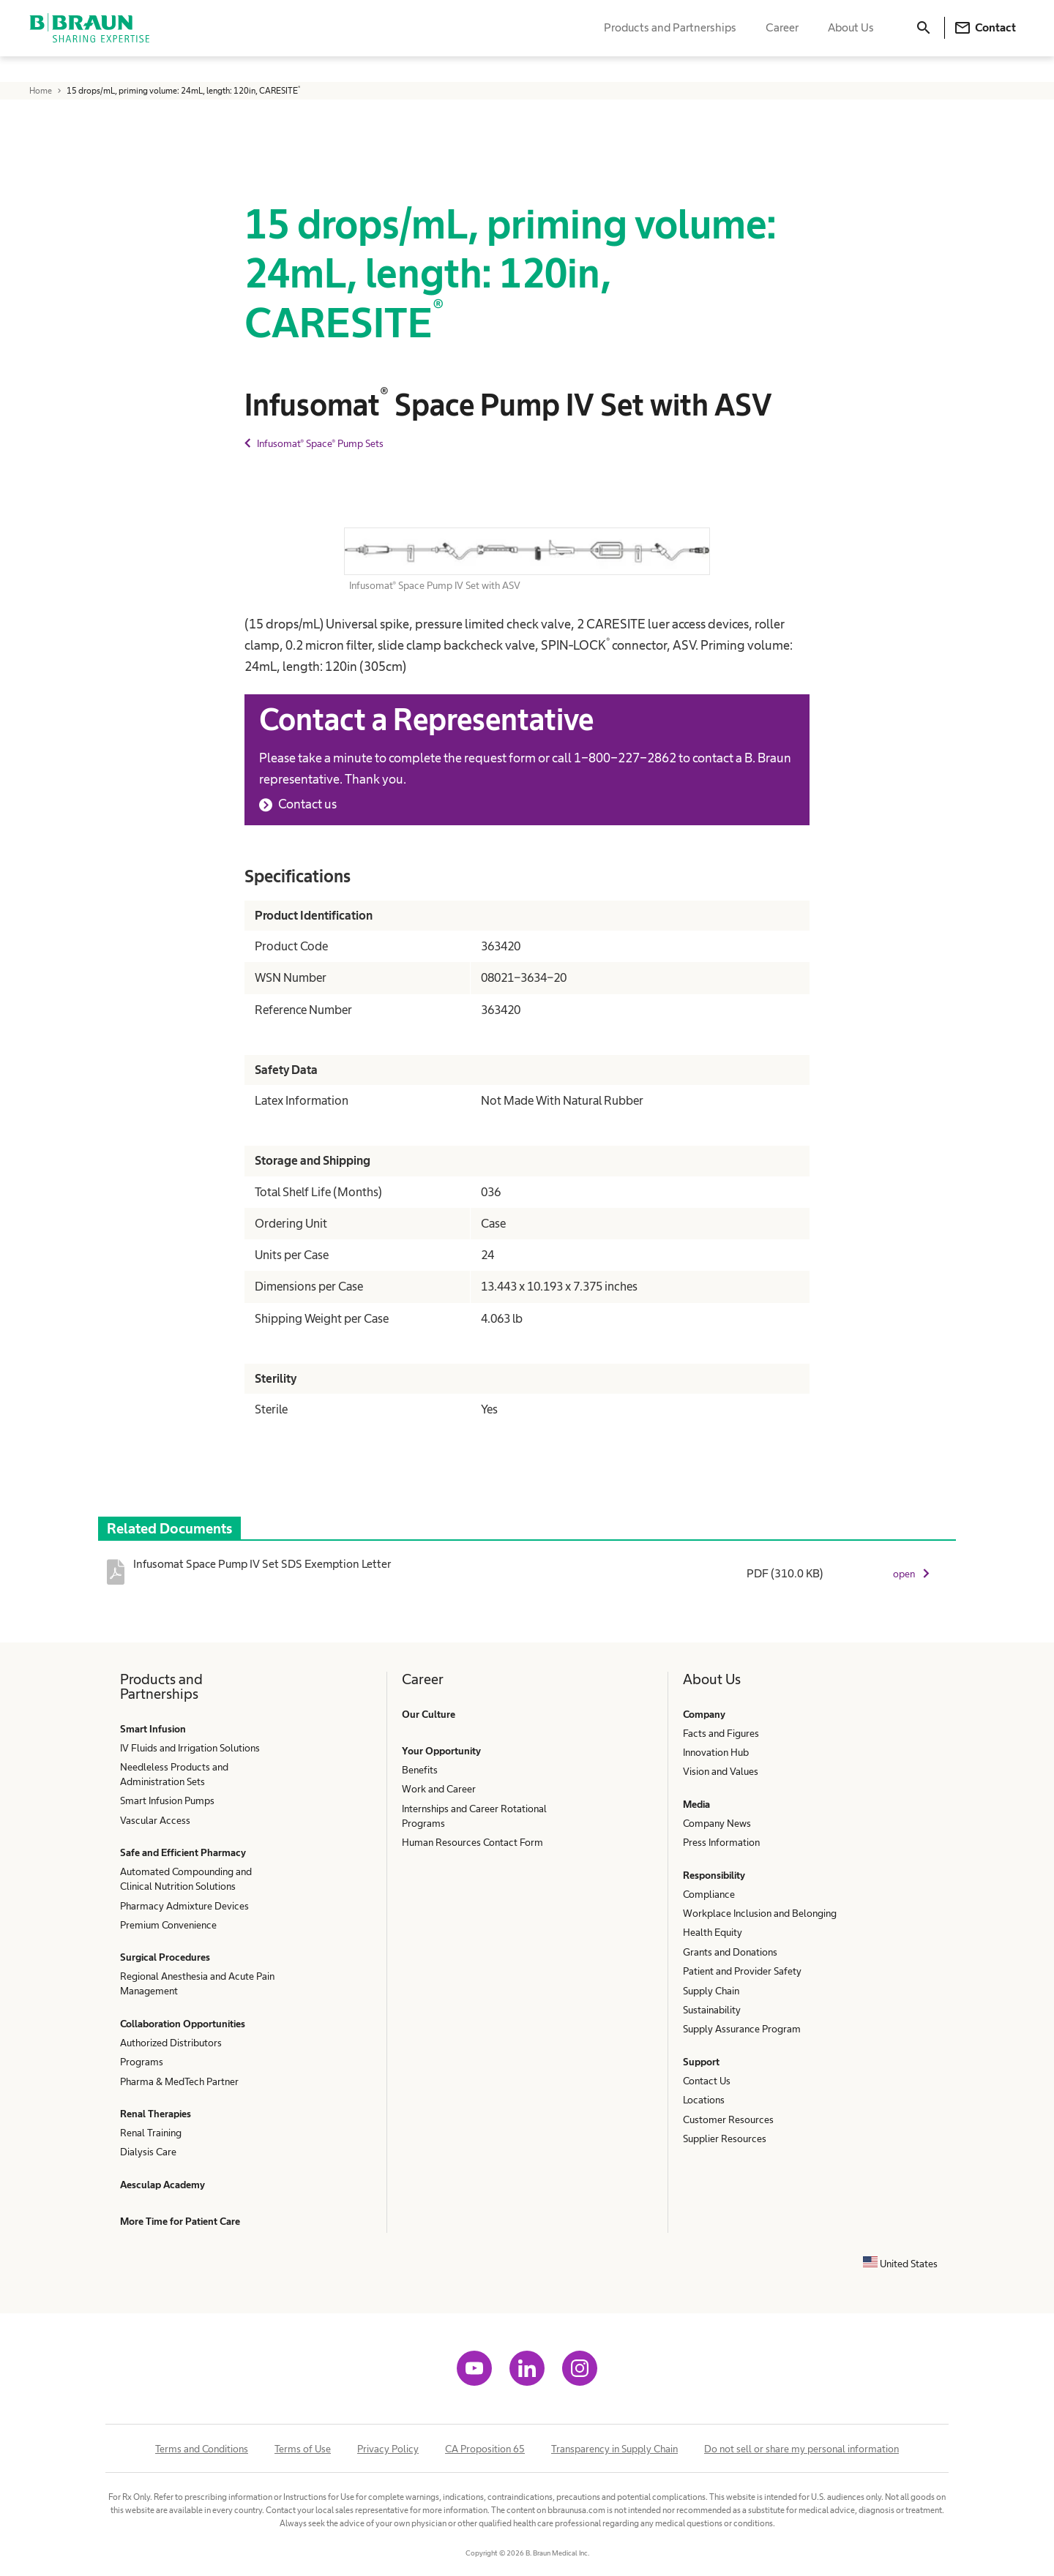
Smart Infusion (153, 1729)
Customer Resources (728, 2119)
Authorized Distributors (171, 2043)
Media (696, 1804)
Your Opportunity (441, 1751)
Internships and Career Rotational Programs (474, 1816)
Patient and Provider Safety (742, 1971)
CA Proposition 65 (485, 2449)
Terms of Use (302, 2449)
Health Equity (712, 1932)
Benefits (420, 1770)
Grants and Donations (730, 1952)
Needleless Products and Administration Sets (174, 1774)
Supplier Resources (724, 2138)
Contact (985, 41)
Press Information (721, 1842)
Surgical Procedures (165, 1957)
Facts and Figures (721, 1733)
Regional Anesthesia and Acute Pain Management (197, 1983)
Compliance (709, 1894)
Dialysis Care (148, 2152)
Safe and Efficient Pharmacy (183, 1852)
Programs (141, 2062)
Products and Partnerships (670, 40)
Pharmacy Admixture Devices (184, 1906)
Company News (717, 1823)
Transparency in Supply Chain (614, 2449)
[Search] (923, 41)
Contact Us (706, 2081)
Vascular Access (155, 1820)
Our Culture (428, 1714)
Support (701, 2062)
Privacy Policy (388, 2449)
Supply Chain (711, 1991)
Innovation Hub (716, 1752)
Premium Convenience (168, 1925)
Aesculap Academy (162, 2184)
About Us (851, 40)
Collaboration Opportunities (182, 2023)
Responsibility (714, 1875)
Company (704, 1714)
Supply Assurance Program (742, 2029)
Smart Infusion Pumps (167, 1800)
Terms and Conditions (201, 2449)
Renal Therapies (155, 2113)
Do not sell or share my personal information (801, 2449)
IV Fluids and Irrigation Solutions (190, 1748)
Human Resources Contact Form (472, 1842)
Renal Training (151, 2132)
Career (782, 40)
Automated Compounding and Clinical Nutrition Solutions (186, 1879)
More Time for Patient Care (180, 2221)
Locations (704, 2100)
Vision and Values (720, 1771)
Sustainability (712, 2010)
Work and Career (439, 1789)
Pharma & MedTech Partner (179, 2081)
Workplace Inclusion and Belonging (760, 1913)
